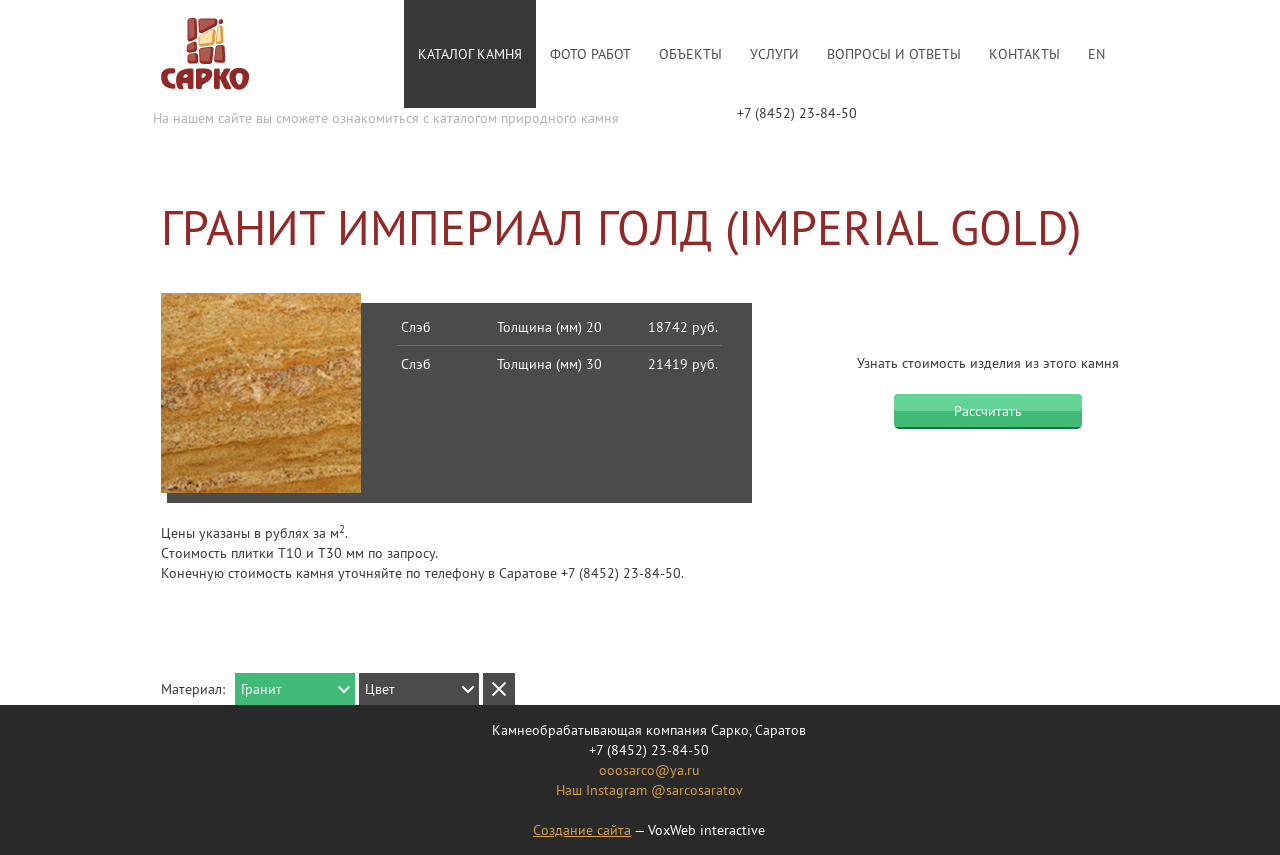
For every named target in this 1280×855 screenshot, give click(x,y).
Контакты (1024, 54)
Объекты (690, 54)
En (1096, 54)
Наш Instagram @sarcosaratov (649, 790)
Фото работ (590, 54)
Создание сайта (582, 830)
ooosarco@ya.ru (649, 770)
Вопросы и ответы (894, 54)
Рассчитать (988, 411)
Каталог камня (470, 54)
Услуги (774, 54)
